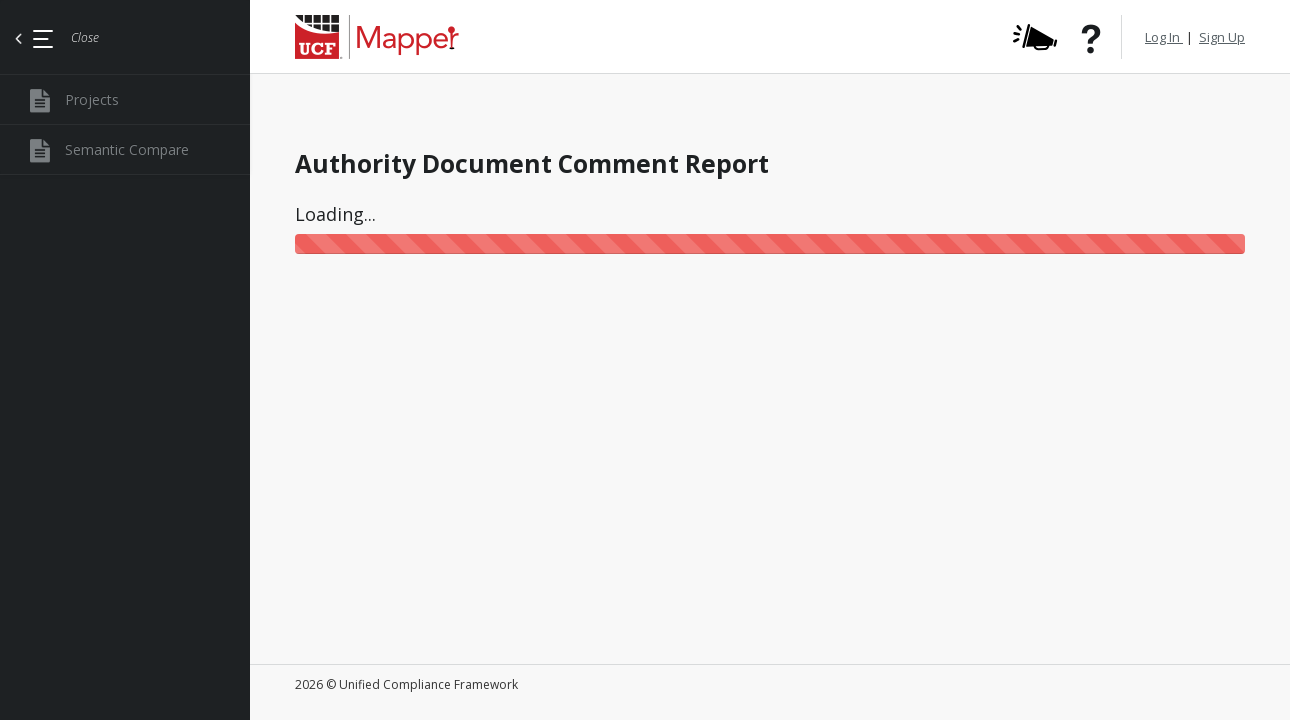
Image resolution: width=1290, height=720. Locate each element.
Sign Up (1222, 37)
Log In (1164, 37)
